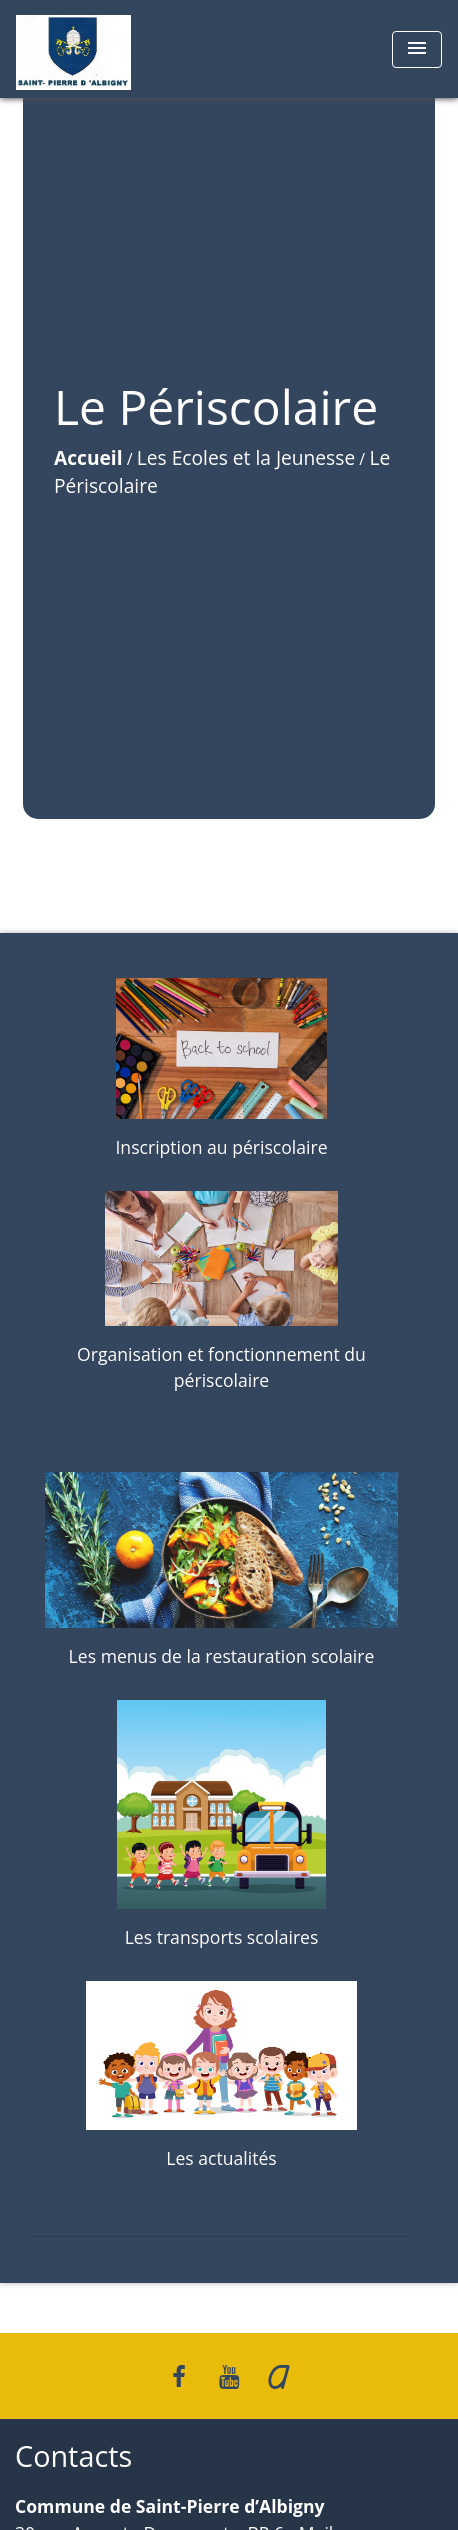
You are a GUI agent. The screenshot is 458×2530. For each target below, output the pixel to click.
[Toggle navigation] (417, 49)
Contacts (73, 2456)
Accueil (88, 457)
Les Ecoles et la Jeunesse (246, 457)
